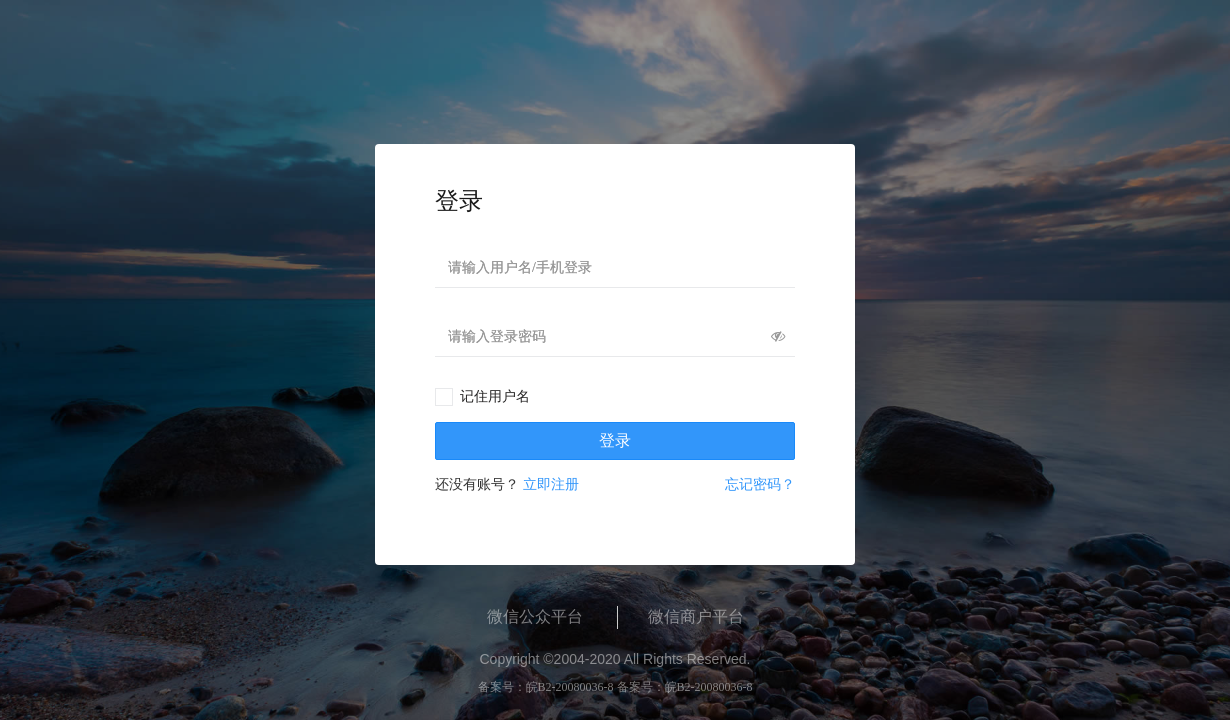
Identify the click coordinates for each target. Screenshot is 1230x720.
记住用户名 (495, 396)
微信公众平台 (535, 616)
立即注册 (551, 484)
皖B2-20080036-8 (570, 687)
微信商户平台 (696, 616)
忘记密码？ (760, 484)
